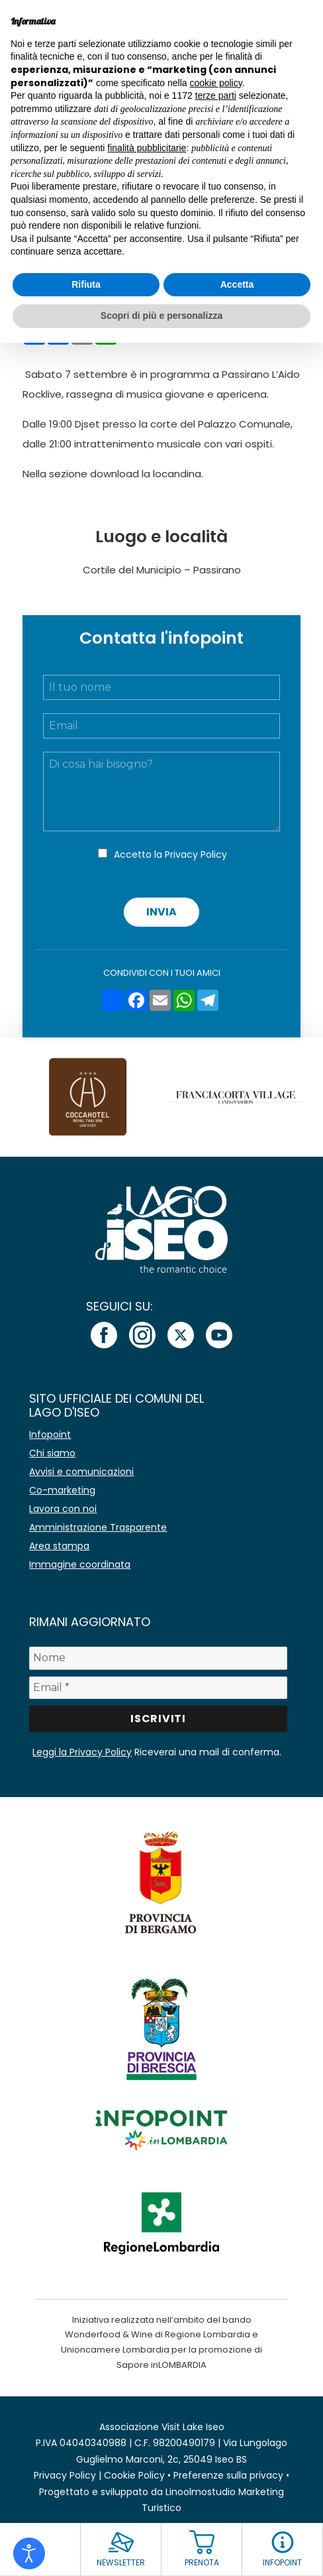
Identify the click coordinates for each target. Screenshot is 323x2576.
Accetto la (170, 854)
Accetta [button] (237, 284)
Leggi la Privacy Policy (82, 1752)
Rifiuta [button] (86, 284)
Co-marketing (62, 1490)
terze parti (215, 95)
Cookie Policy (134, 2475)
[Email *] (158, 1687)
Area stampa (59, 1545)
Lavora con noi (63, 1508)
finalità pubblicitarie (146, 148)
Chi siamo (52, 1453)
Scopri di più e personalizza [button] (161, 315)
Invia (161, 911)
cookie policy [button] (216, 83)
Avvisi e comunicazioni (81, 1471)
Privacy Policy (196, 854)
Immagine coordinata (79, 1564)
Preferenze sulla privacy (228, 2475)
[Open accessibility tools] (29, 2553)
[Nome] (158, 1658)
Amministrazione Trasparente (98, 1527)
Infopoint (50, 1434)
